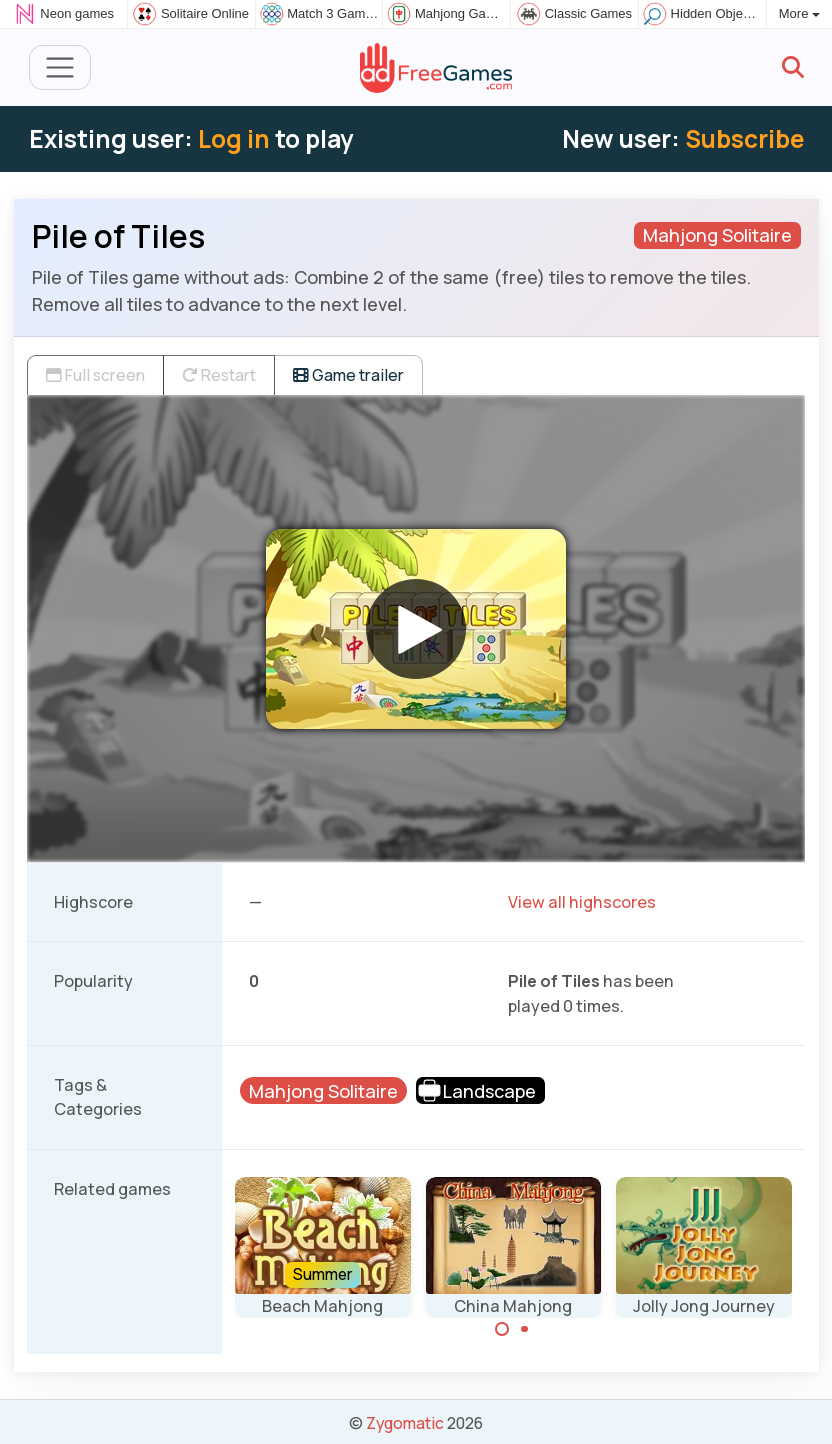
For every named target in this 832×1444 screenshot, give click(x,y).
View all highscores (582, 902)
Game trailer (348, 375)
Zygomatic (405, 1423)
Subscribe (744, 138)
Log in (234, 138)
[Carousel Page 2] (525, 1329)
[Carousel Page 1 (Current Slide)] (502, 1329)
